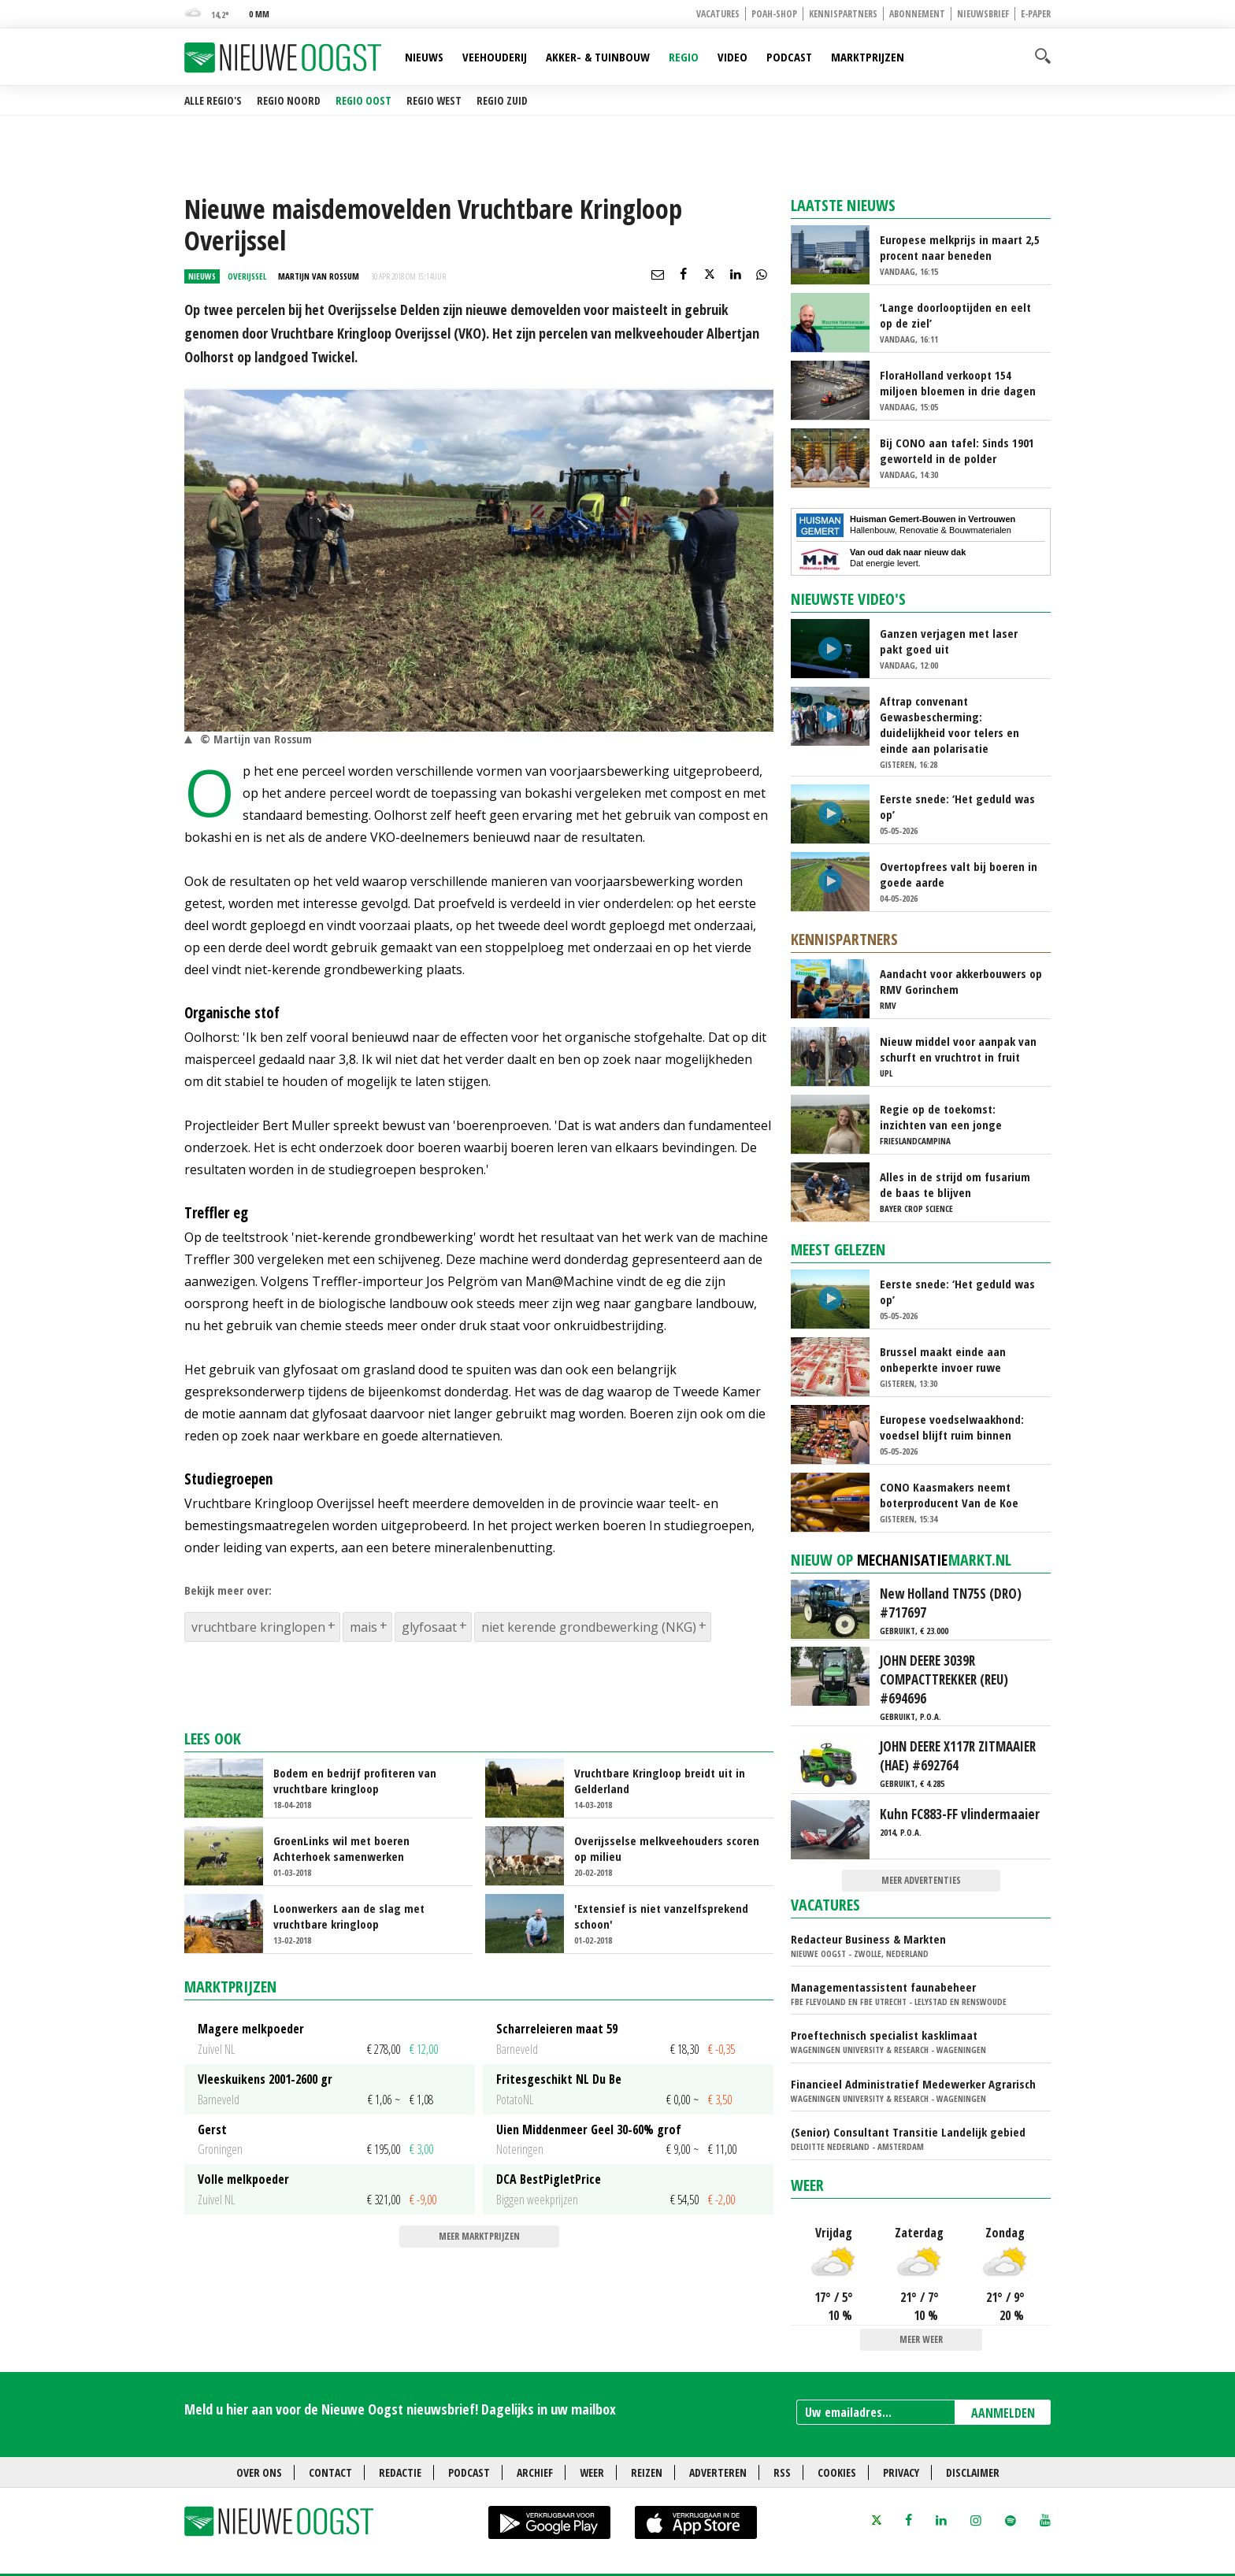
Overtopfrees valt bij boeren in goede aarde (958, 874)
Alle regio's (213, 100)
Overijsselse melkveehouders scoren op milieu (666, 1848)
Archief (535, 2472)
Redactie (400, 2472)
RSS (782, 2472)
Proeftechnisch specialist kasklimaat (884, 2035)
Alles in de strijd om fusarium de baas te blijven (955, 1184)
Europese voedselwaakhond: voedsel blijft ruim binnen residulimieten (952, 1427)
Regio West (434, 100)
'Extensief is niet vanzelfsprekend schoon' (661, 1916)
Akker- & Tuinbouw (598, 57)
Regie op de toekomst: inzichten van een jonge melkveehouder (941, 1116)
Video (732, 57)
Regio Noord (289, 100)
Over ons (259, 2472)
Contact (330, 2472)
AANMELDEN (1003, 2413)
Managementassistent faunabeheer (883, 1987)
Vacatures (718, 13)
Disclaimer (972, 2472)
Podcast (789, 57)
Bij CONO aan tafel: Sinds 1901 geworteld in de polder (957, 450)
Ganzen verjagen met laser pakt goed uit (949, 641)
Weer (807, 2185)
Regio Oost (363, 100)
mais (363, 1627)
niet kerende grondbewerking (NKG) (588, 1627)
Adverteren (718, 2472)
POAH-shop (774, 13)
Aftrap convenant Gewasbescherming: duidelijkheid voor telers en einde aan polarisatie (949, 724)
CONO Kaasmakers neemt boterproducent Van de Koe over (949, 1494)
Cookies (837, 2472)
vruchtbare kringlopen (258, 1627)
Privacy (901, 2472)
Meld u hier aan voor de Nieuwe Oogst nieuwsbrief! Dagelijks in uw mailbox (400, 2409)
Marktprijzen (867, 57)
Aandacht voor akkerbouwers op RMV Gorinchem (961, 981)
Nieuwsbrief (983, 13)
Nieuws (424, 57)
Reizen (646, 2472)
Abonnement (917, 13)
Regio (684, 57)
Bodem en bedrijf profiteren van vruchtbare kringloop (354, 1780)
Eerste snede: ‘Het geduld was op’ (957, 806)
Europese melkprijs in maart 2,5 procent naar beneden (960, 247)
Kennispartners (843, 13)
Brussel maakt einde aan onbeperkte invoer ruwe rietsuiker (943, 1359)
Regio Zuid (502, 100)
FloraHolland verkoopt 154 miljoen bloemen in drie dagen (958, 382)
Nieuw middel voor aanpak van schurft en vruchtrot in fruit (958, 1049)
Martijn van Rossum (318, 276)
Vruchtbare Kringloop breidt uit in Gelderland (659, 1780)
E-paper (1036, 13)
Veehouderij (494, 57)
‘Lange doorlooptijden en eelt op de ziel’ (955, 315)
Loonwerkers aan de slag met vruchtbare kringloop (349, 1916)
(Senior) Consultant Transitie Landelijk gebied (908, 2132)
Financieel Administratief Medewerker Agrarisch (913, 2084)
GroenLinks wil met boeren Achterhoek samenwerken (341, 1848)
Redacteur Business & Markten (868, 1939)
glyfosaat (429, 1627)
